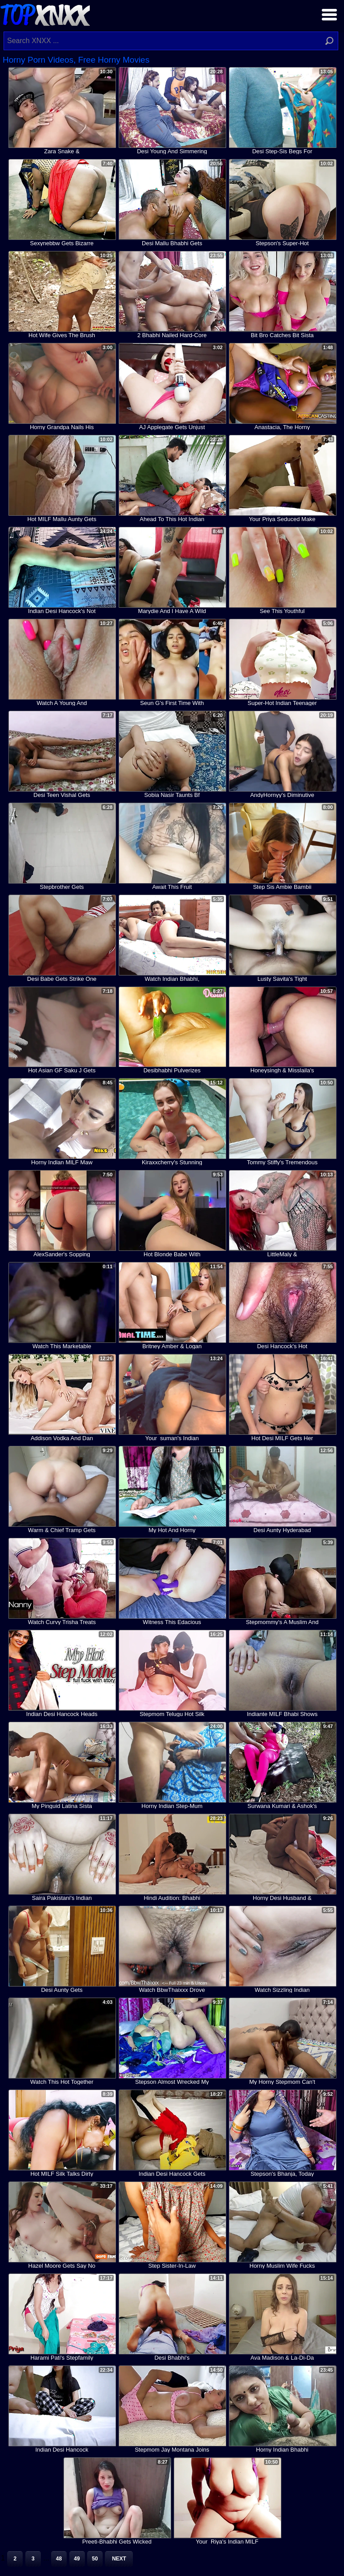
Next (119, 2559)
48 (59, 2559)
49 (77, 2559)
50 (95, 2559)
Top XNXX (45, 14)
